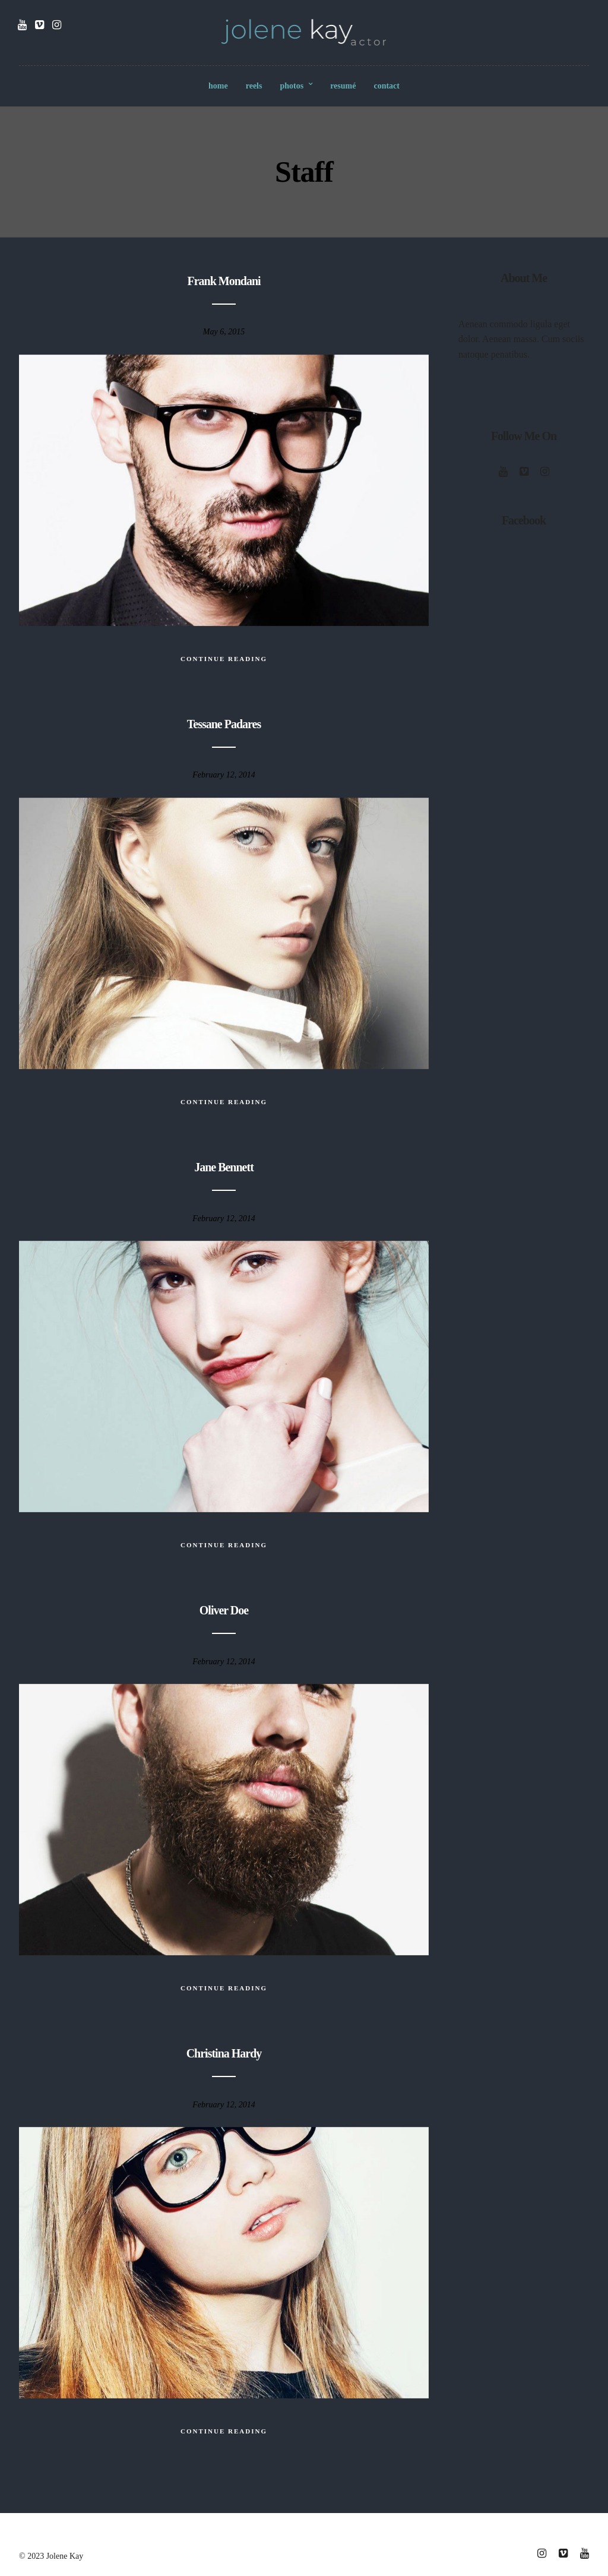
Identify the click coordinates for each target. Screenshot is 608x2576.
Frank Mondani (223, 280)
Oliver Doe (224, 1610)
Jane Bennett (224, 1167)
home (218, 85)
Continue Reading (223, 658)
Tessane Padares (224, 724)
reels (254, 85)
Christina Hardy (224, 2053)
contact (386, 85)
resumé (343, 85)
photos (291, 85)
